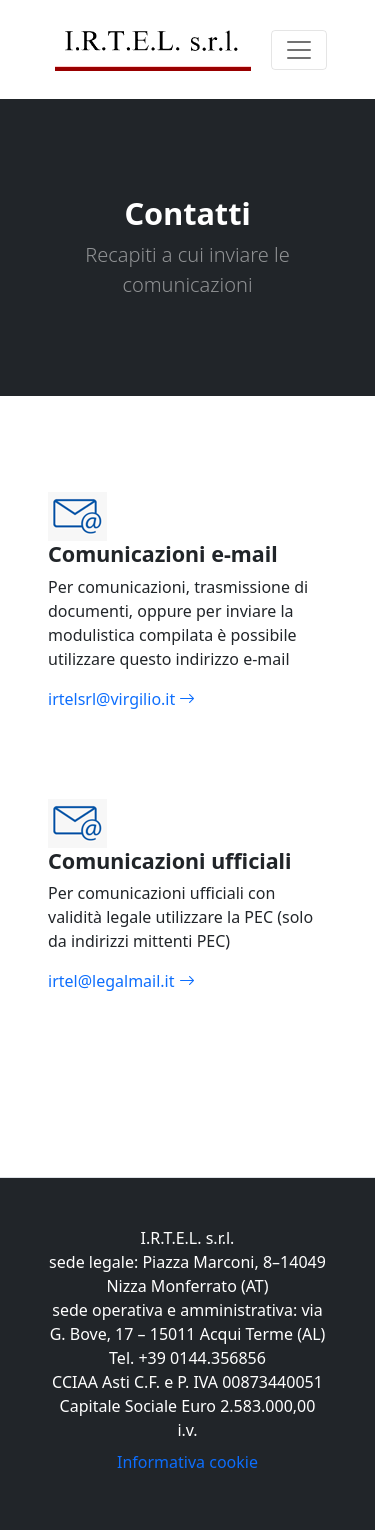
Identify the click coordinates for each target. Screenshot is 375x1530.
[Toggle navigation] (299, 50)
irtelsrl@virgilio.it (187, 711)
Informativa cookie (187, 1462)
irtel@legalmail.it (187, 993)
